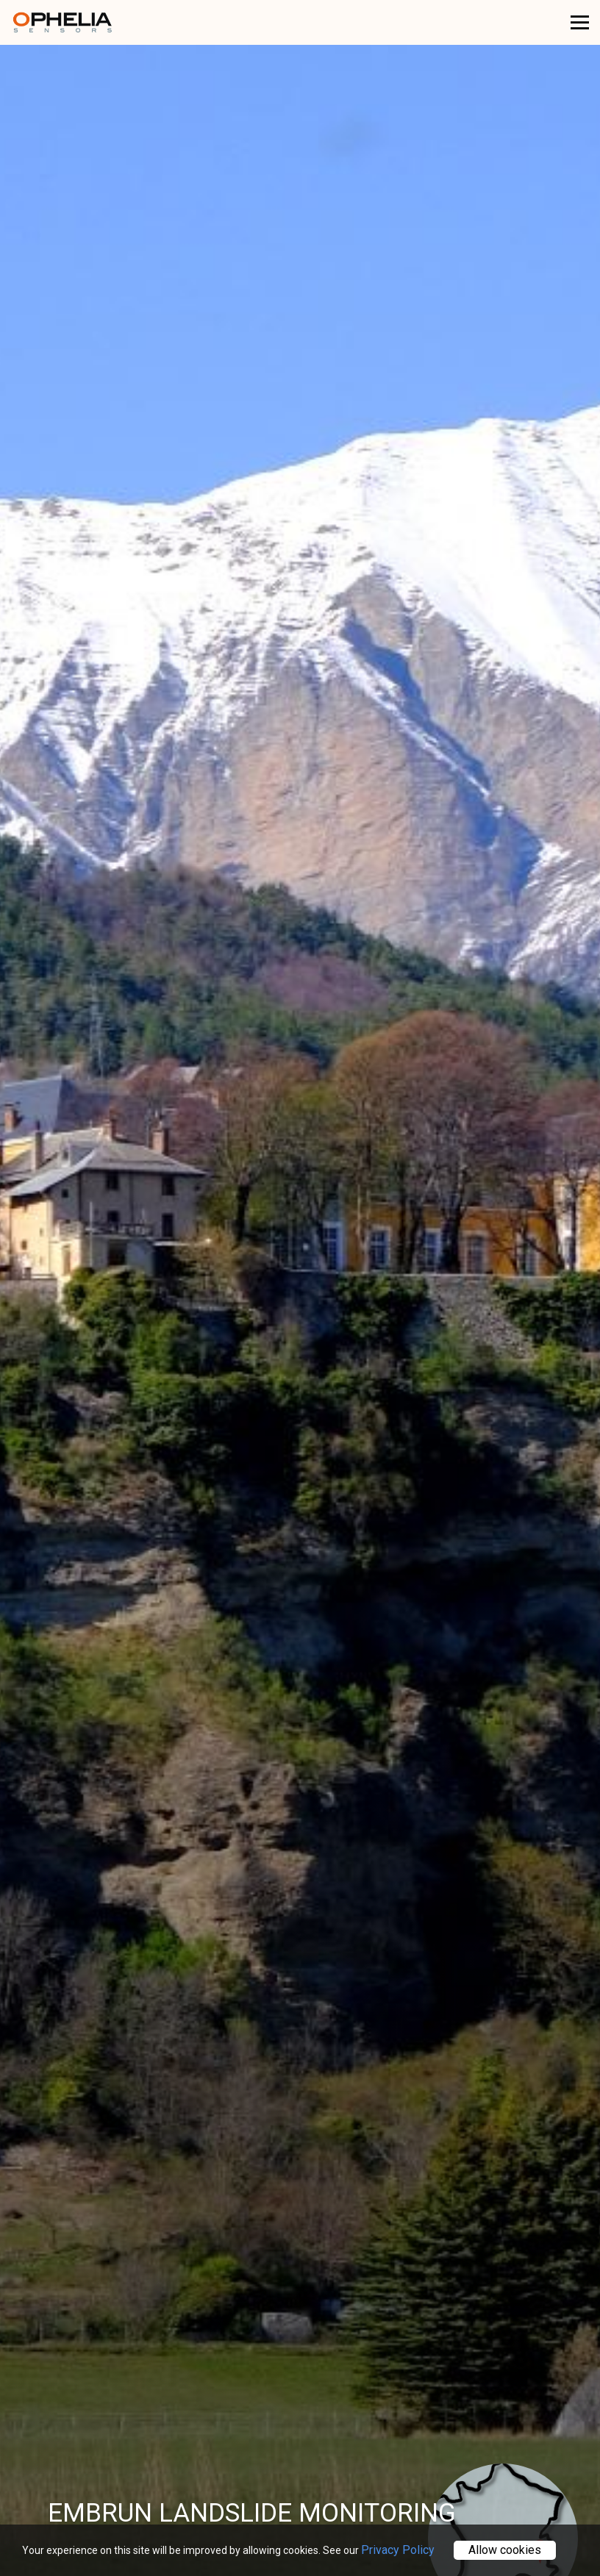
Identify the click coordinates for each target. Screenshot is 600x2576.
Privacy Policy (398, 2550)
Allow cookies (504, 2550)
